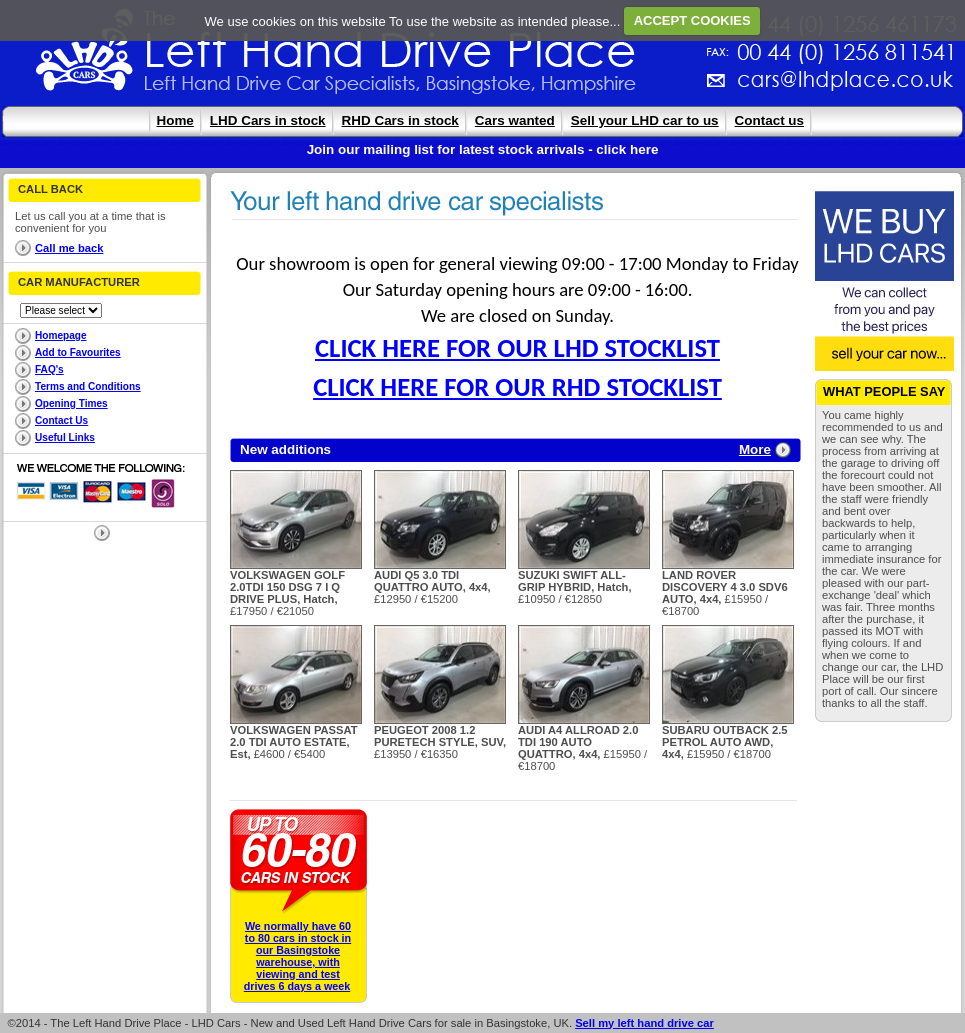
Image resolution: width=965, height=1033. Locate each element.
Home (175, 120)
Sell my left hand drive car (644, 1023)
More (755, 449)
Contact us (769, 120)
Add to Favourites (78, 352)
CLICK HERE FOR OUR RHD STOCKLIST (517, 387)
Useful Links (65, 437)
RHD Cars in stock (400, 120)
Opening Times (71, 403)
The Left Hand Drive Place (85, 56)
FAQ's (49, 369)
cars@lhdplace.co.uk (636, 87)
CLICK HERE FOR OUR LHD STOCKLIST (517, 348)
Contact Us (61, 420)
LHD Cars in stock (268, 120)
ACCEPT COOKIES (692, 20)
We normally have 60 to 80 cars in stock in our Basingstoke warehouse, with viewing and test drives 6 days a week (297, 956)
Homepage (61, 335)
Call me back (69, 248)
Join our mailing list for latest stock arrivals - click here (483, 149)
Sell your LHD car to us (645, 120)
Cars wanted (515, 120)
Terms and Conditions (88, 386)
